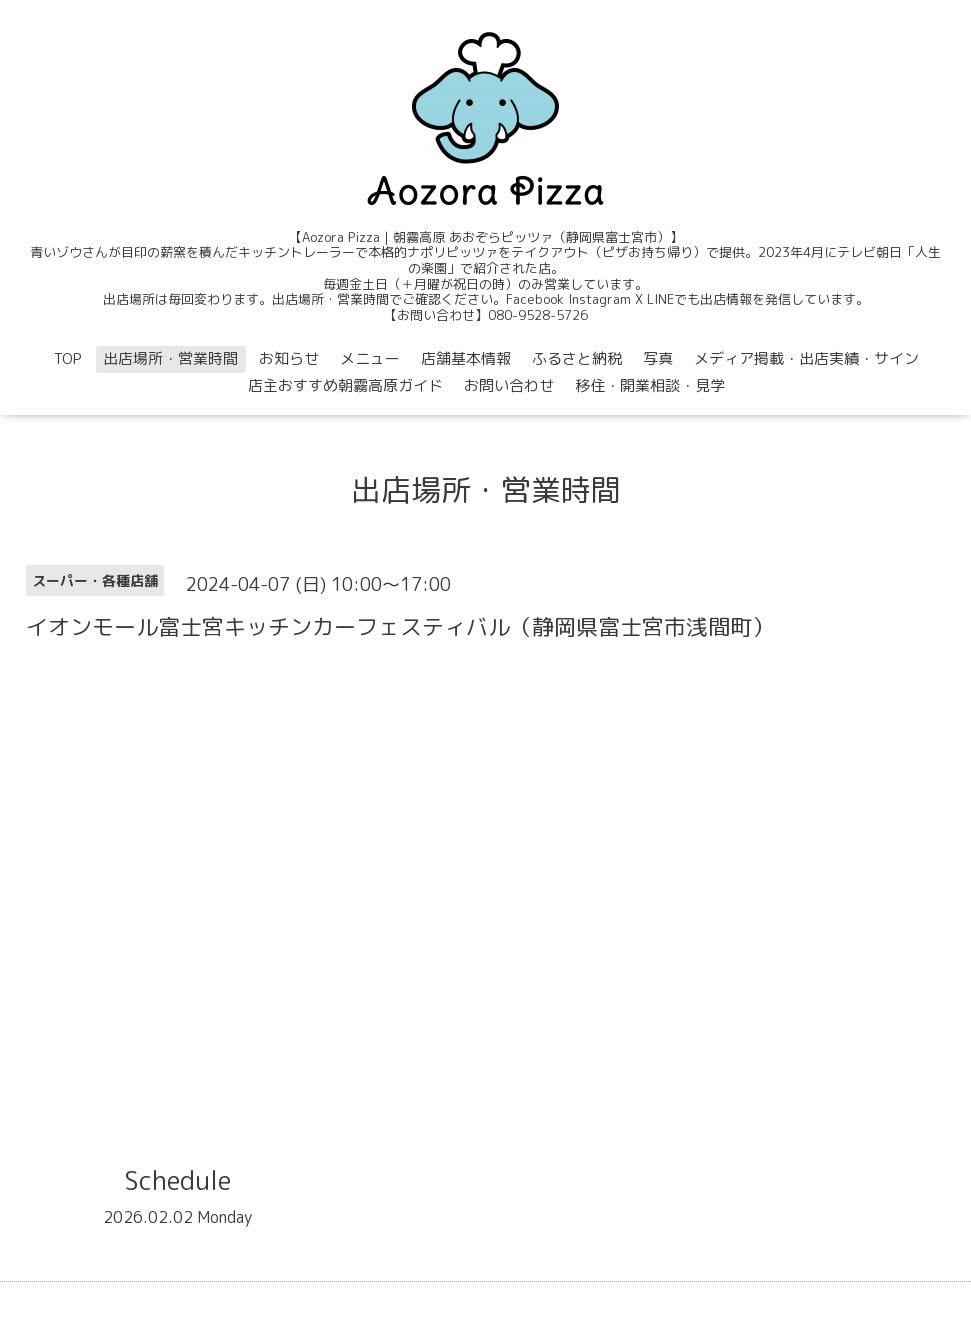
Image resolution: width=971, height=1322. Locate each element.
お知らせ (289, 358)
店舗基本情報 (466, 358)
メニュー (370, 358)
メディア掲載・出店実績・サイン (806, 358)
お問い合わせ (509, 385)
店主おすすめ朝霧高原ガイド (345, 385)
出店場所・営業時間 (170, 358)
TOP (68, 358)
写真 (658, 358)
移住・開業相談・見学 (650, 385)
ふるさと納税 (577, 358)
